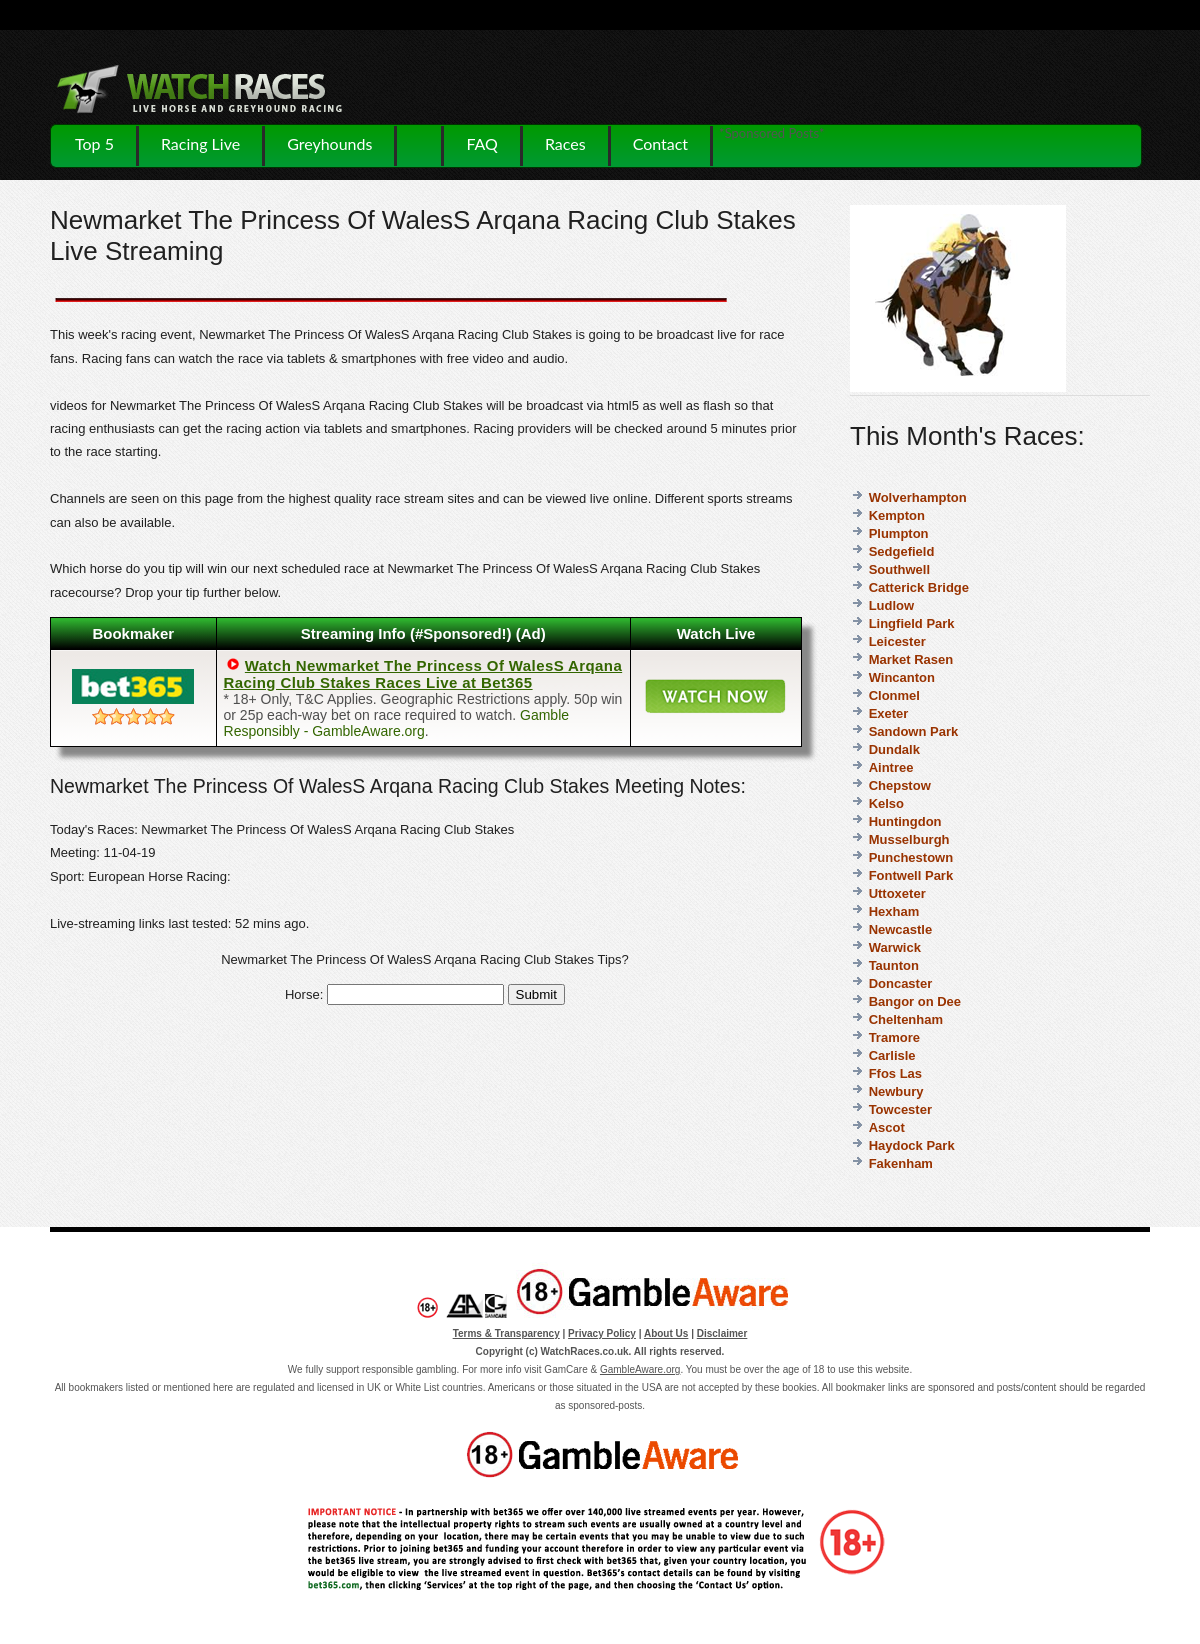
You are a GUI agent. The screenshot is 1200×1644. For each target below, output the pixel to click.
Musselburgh (909, 839)
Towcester (900, 1109)
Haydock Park (912, 1145)
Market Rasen (911, 659)
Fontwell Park (911, 875)
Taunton (894, 965)
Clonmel (894, 695)
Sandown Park (914, 731)
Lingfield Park (912, 623)
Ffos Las (895, 1073)
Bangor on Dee (915, 1001)
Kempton (897, 515)
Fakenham (901, 1163)
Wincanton (902, 677)
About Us (666, 1333)
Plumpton (899, 533)
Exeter (889, 713)
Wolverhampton (918, 497)
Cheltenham (906, 1019)
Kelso (886, 803)
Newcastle (901, 929)
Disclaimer (722, 1333)
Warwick (895, 947)
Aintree (891, 767)
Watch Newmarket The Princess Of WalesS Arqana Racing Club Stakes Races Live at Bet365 (423, 674)
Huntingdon (905, 821)
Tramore (894, 1037)
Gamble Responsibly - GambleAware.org (397, 723)
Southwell (899, 569)
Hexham (894, 911)
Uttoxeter (897, 893)
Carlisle (892, 1055)
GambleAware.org (640, 1369)
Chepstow (900, 785)
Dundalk (894, 749)
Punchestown (911, 857)
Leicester (897, 641)
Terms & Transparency (506, 1333)
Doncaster (901, 983)
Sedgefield (902, 551)
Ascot (887, 1127)
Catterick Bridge (919, 587)
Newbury (896, 1091)
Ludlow (892, 605)
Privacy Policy (602, 1333)
